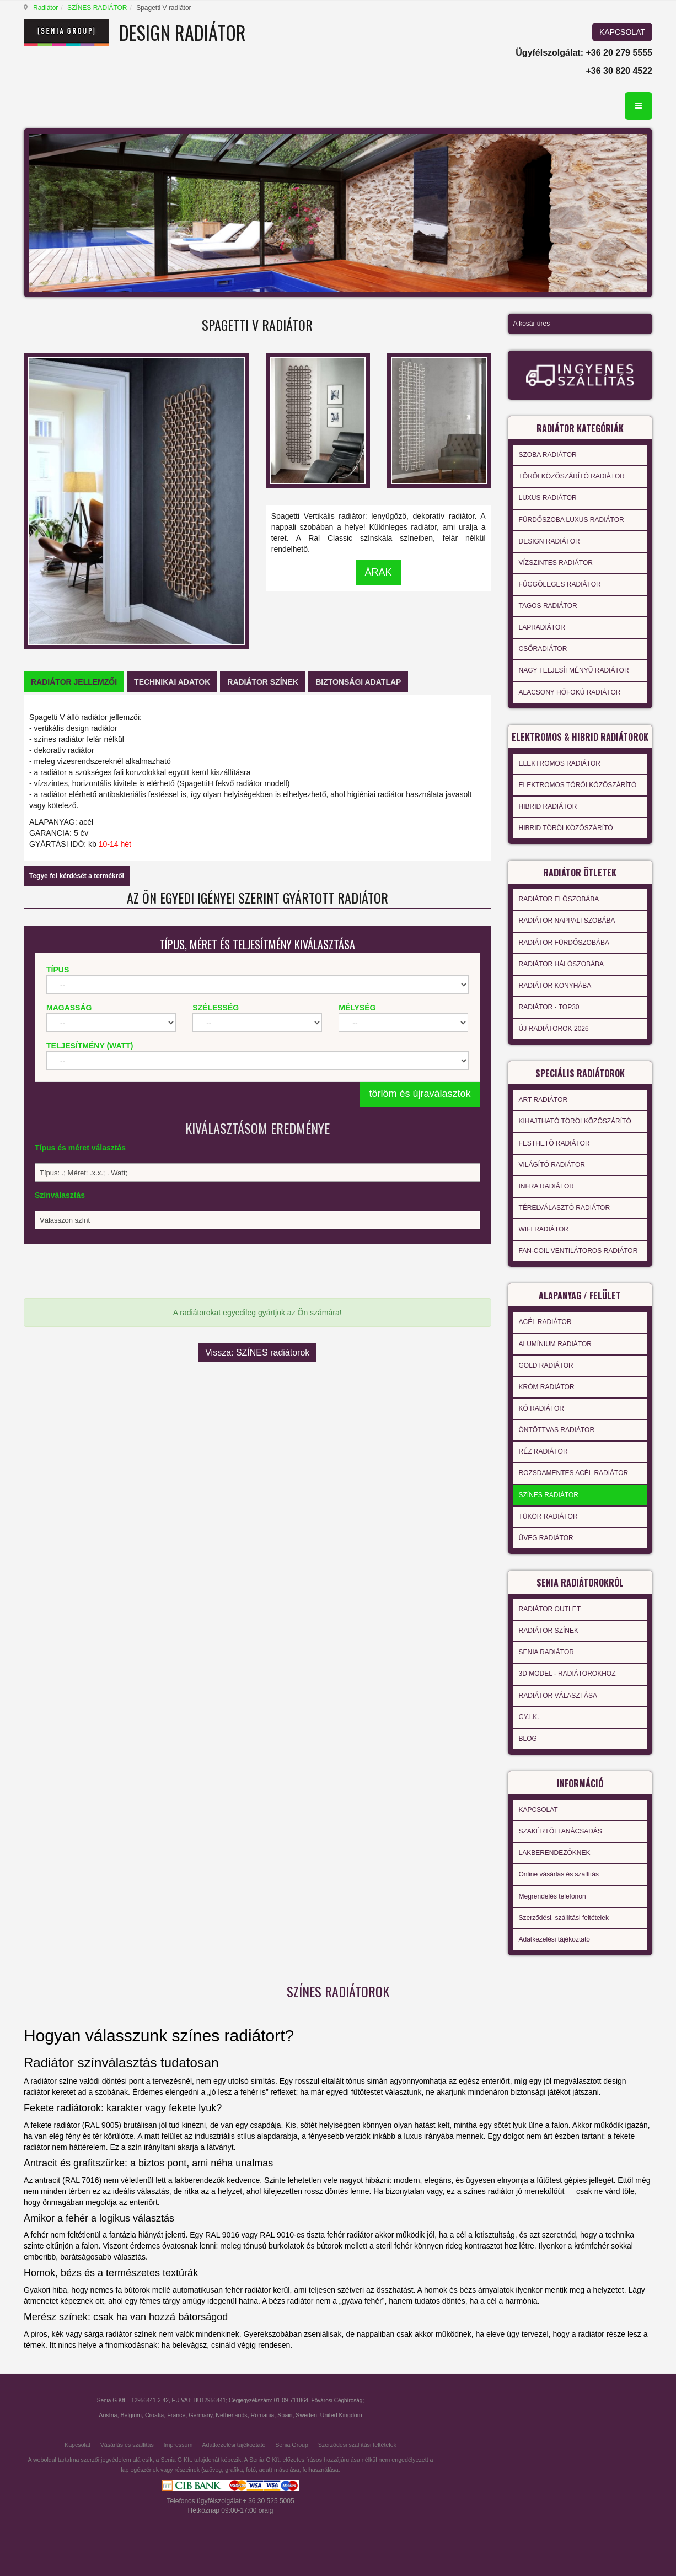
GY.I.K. (529, 1717)
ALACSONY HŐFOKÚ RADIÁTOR (570, 692)
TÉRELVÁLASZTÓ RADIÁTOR (564, 1208)
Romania (263, 2415)
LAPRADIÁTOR (542, 627)
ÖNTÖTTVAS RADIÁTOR (557, 1430)
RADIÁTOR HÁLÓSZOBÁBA (561, 964)
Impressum (178, 2444)
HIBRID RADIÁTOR (548, 806)
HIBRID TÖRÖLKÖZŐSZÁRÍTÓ (566, 828)
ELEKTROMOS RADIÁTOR (559, 763)
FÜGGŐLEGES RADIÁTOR (560, 584)
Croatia (154, 2415)
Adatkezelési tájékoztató (554, 1939)
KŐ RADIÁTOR (541, 1408)
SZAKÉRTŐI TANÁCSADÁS (560, 1831)
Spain (284, 2415)
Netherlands (231, 2415)
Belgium (131, 2415)
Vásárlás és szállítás (127, 2444)
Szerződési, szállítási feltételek (564, 1918)
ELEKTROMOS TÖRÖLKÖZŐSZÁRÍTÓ (578, 785)
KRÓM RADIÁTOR (547, 1387)
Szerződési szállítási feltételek (357, 2444)
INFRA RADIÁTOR (546, 1186)
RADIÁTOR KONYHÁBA (555, 985)
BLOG (528, 1739)
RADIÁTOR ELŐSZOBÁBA (559, 899)
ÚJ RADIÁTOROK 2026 (554, 1028)
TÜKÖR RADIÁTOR (548, 1516)
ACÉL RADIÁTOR (545, 1322)
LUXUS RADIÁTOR (548, 498)
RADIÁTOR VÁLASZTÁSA (558, 1696)
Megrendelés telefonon (552, 1896)
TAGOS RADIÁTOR (548, 606)
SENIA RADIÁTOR (546, 1652)
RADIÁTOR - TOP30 (549, 1007)
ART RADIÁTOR (543, 1100)
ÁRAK (378, 572)
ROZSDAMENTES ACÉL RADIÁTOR (574, 1473)
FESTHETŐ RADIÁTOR (554, 1143)
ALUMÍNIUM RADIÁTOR (555, 1344)
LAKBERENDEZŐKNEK (555, 1853)
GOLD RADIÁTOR (546, 1365)
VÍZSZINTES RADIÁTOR (556, 563)
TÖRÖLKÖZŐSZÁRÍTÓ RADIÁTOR (572, 476)
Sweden (306, 2415)
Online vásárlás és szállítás (559, 1874)
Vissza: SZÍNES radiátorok (257, 1352)
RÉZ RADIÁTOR (543, 1451)
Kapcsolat (77, 2444)
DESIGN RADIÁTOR (549, 541)
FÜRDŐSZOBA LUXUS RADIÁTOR (571, 520)
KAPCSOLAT (622, 32)
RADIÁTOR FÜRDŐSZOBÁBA (564, 942)
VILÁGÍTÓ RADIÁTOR (552, 1165)
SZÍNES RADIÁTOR (97, 8)
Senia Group (291, 2444)
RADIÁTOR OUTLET (550, 1609)
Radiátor (45, 8)
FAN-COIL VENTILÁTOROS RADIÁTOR (578, 1251)
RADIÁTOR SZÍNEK (548, 1630)
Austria (108, 2415)
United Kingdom (341, 2415)
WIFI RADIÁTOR (543, 1229)
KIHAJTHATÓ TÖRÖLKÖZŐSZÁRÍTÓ (575, 1121)
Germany (200, 2415)
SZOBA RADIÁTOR (548, 455)
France (176, 2415)
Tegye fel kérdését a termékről (76, 876)
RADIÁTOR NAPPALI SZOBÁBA (567, 920)
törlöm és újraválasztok (419, 1093)
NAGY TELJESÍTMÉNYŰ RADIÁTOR (574, 670)
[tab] (74, 681)
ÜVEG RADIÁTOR (546, 1538)
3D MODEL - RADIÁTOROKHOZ (567, 1673)
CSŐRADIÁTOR (543, 649)
